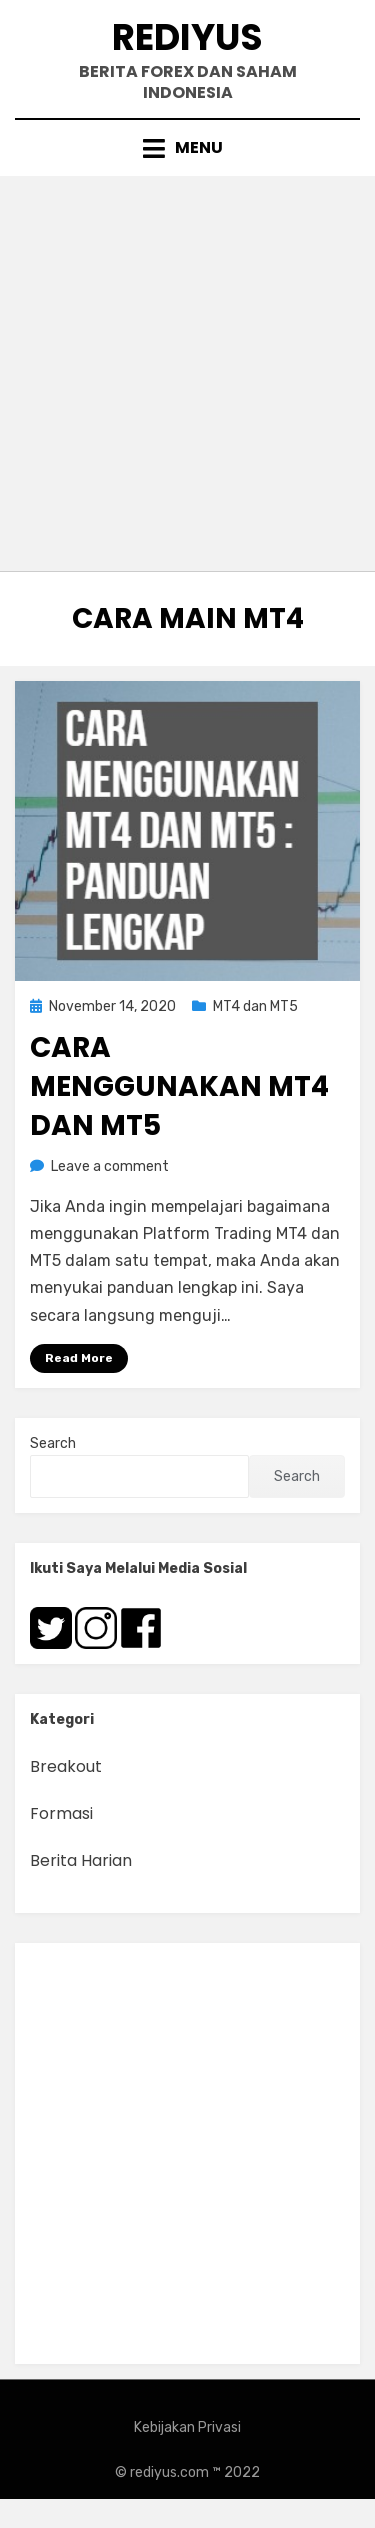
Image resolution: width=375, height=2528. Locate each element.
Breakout (66, 1766)
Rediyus (187, 37)
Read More (79, 1358)
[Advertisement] (187, 373)
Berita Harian (81, 1860)
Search (53, 1443)
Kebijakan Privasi (187, 2427)
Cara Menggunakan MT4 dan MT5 (179, 1086)
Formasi (61, 1813)
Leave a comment (110, 1166)
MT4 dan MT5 (255, 1006)
